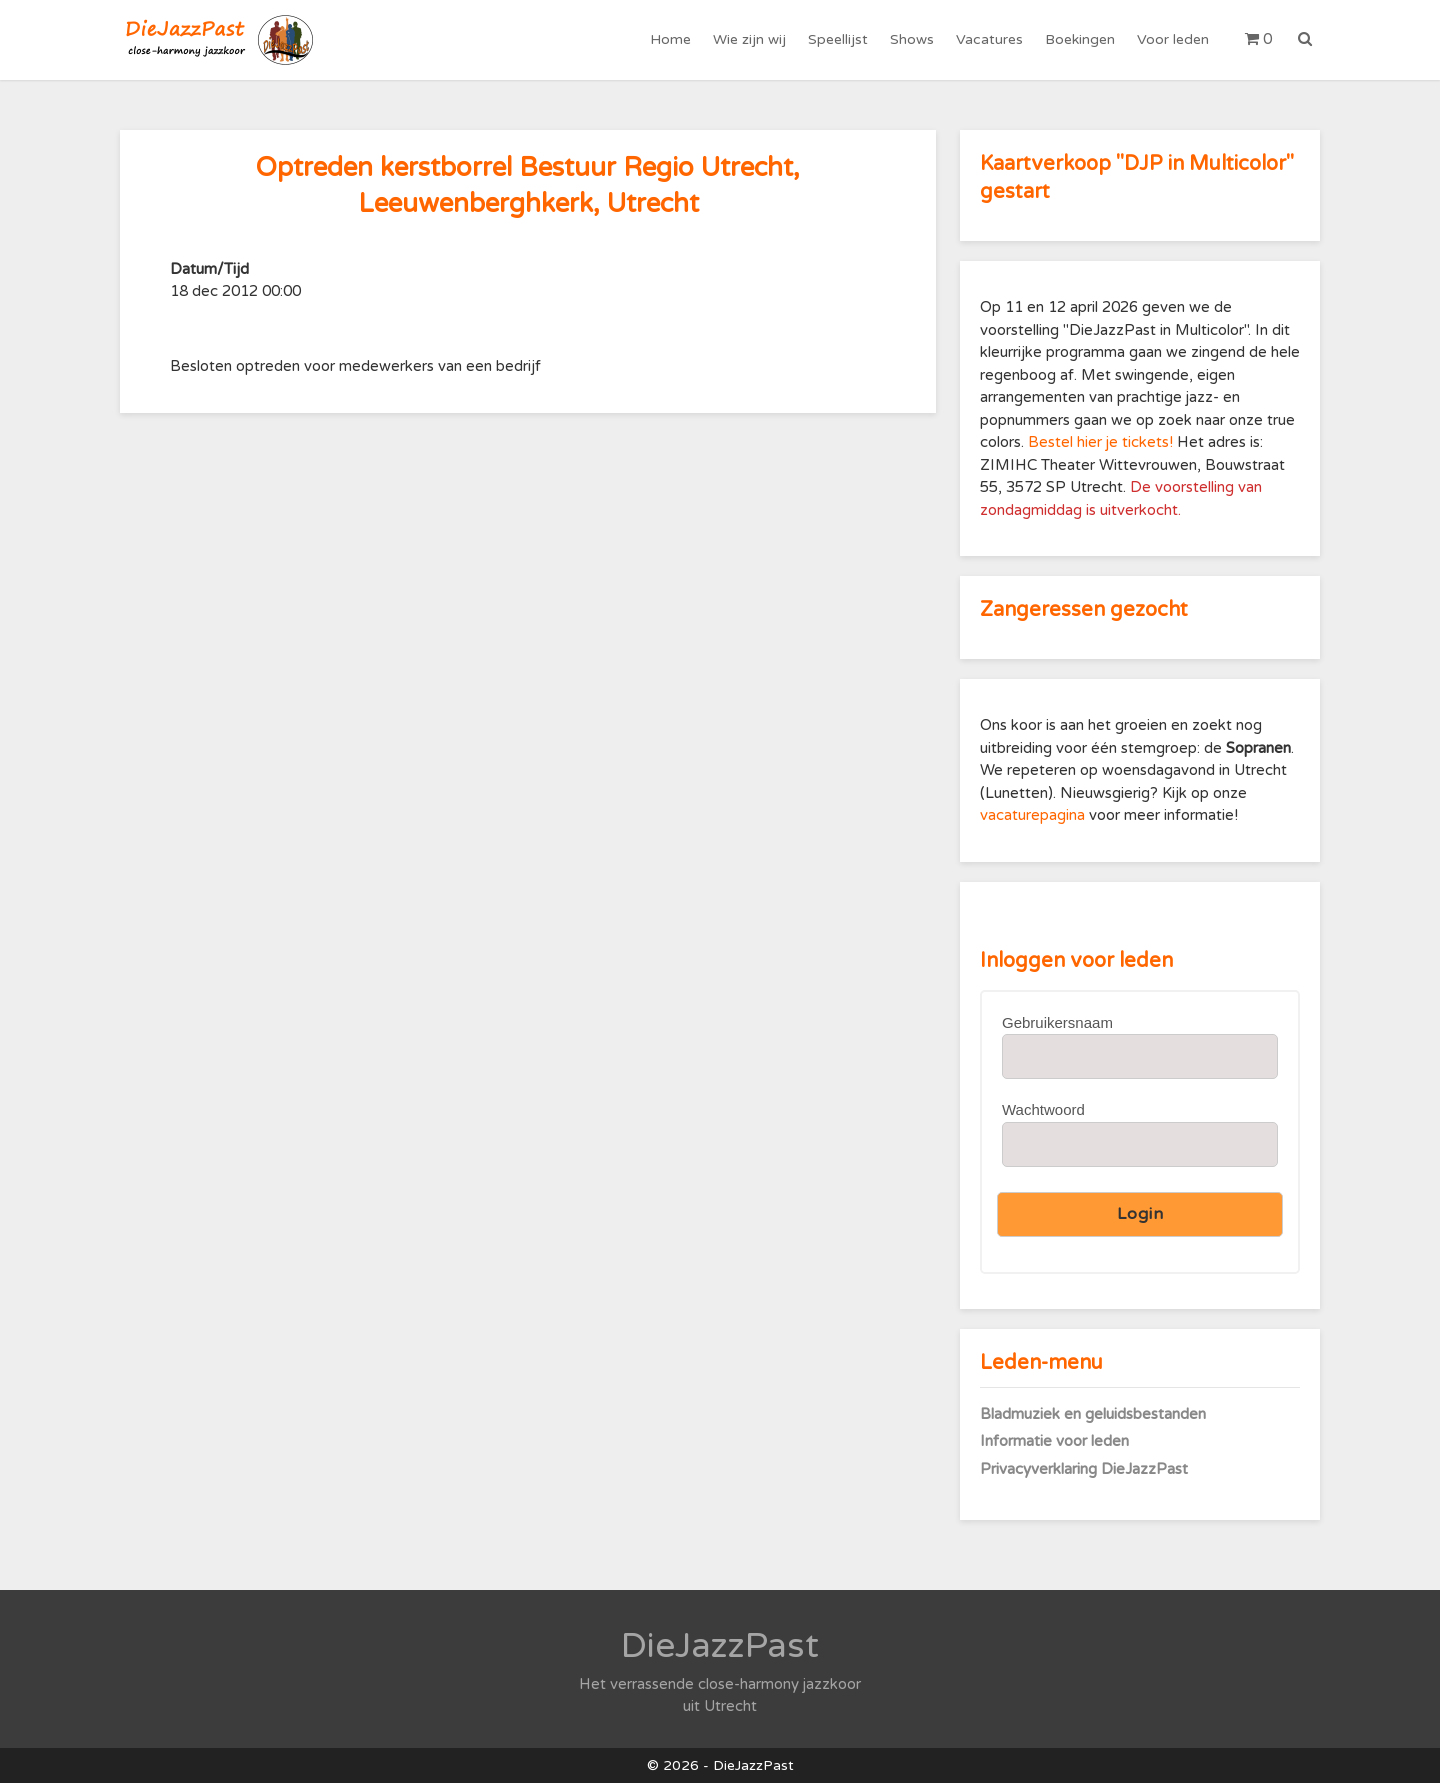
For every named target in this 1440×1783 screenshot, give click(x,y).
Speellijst (838, 39)
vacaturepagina (1034, 815)
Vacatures (989, 39)
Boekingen (1080, 39)
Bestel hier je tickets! (1100, 442)
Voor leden (1173, 39)
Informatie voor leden (1054, 1441)
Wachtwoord (1043, 1109)
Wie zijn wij (749, 39)
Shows (912, 39)
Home (670, 39)
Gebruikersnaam (1057, 1022)
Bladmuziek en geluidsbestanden (1093, 1414)
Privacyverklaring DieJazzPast (1084, 1469)
